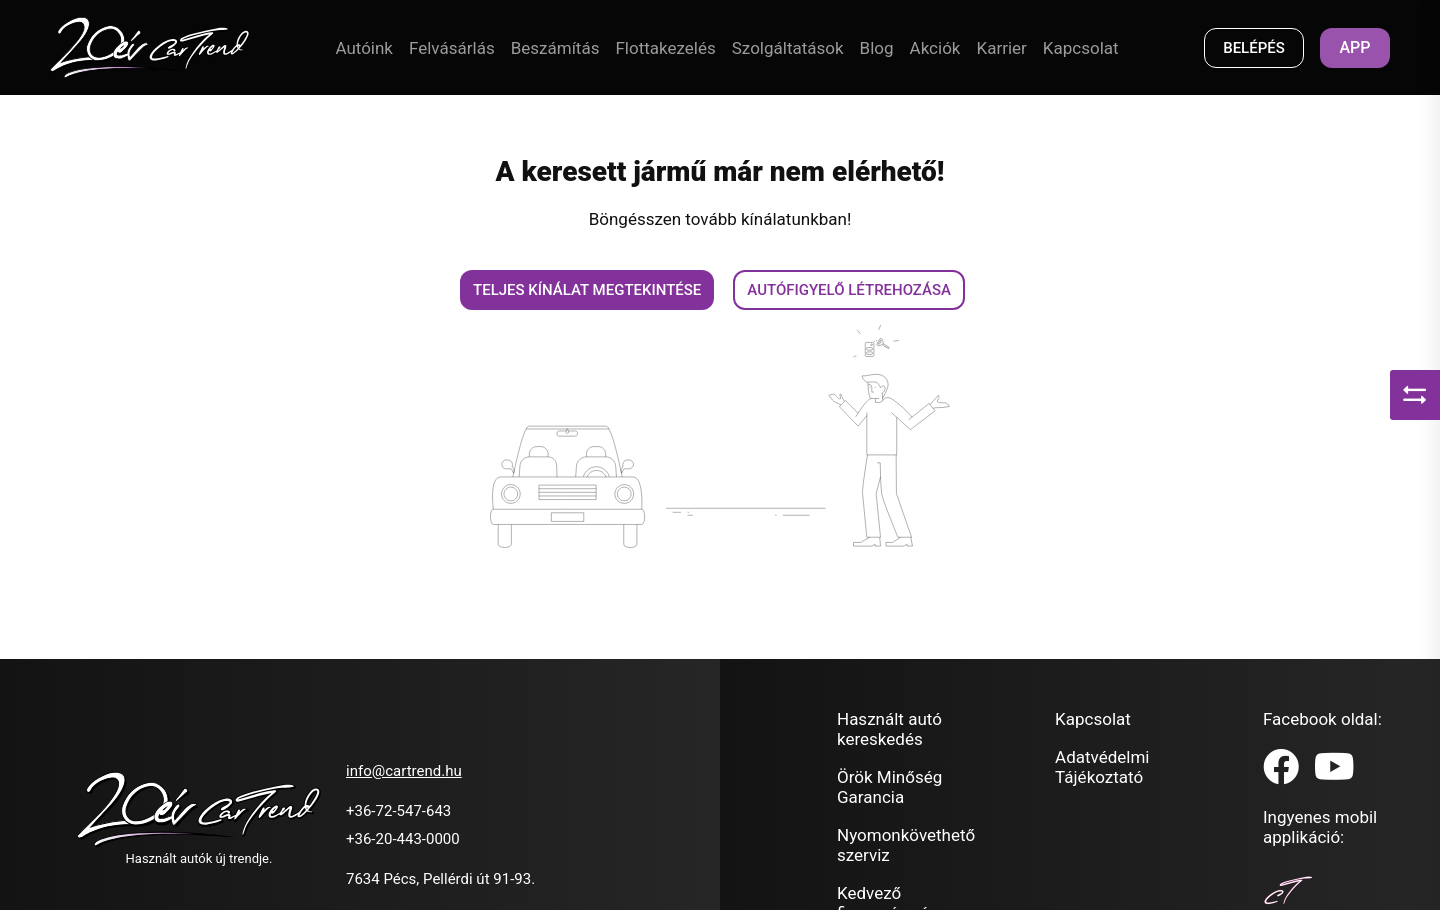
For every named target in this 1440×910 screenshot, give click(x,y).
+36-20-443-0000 (403, 839)
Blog (877, 48)
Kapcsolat (1081, 48)
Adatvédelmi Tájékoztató (1102, 767)
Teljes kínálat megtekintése (587, 290)
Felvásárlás (452, 48)
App (1354, 47)
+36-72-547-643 (398, 811)
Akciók (935, 48)
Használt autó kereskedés (889, 729)
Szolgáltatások (788, 48)
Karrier (1001, 48)
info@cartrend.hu (404, 771)
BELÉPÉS (1254, 48)
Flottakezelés (665, 48)
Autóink (364, 48)
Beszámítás (555, 48)
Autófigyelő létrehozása (849, 290)
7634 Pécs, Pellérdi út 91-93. (440, 879)
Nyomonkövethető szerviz (906, 845)
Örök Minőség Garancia (889, 787)
